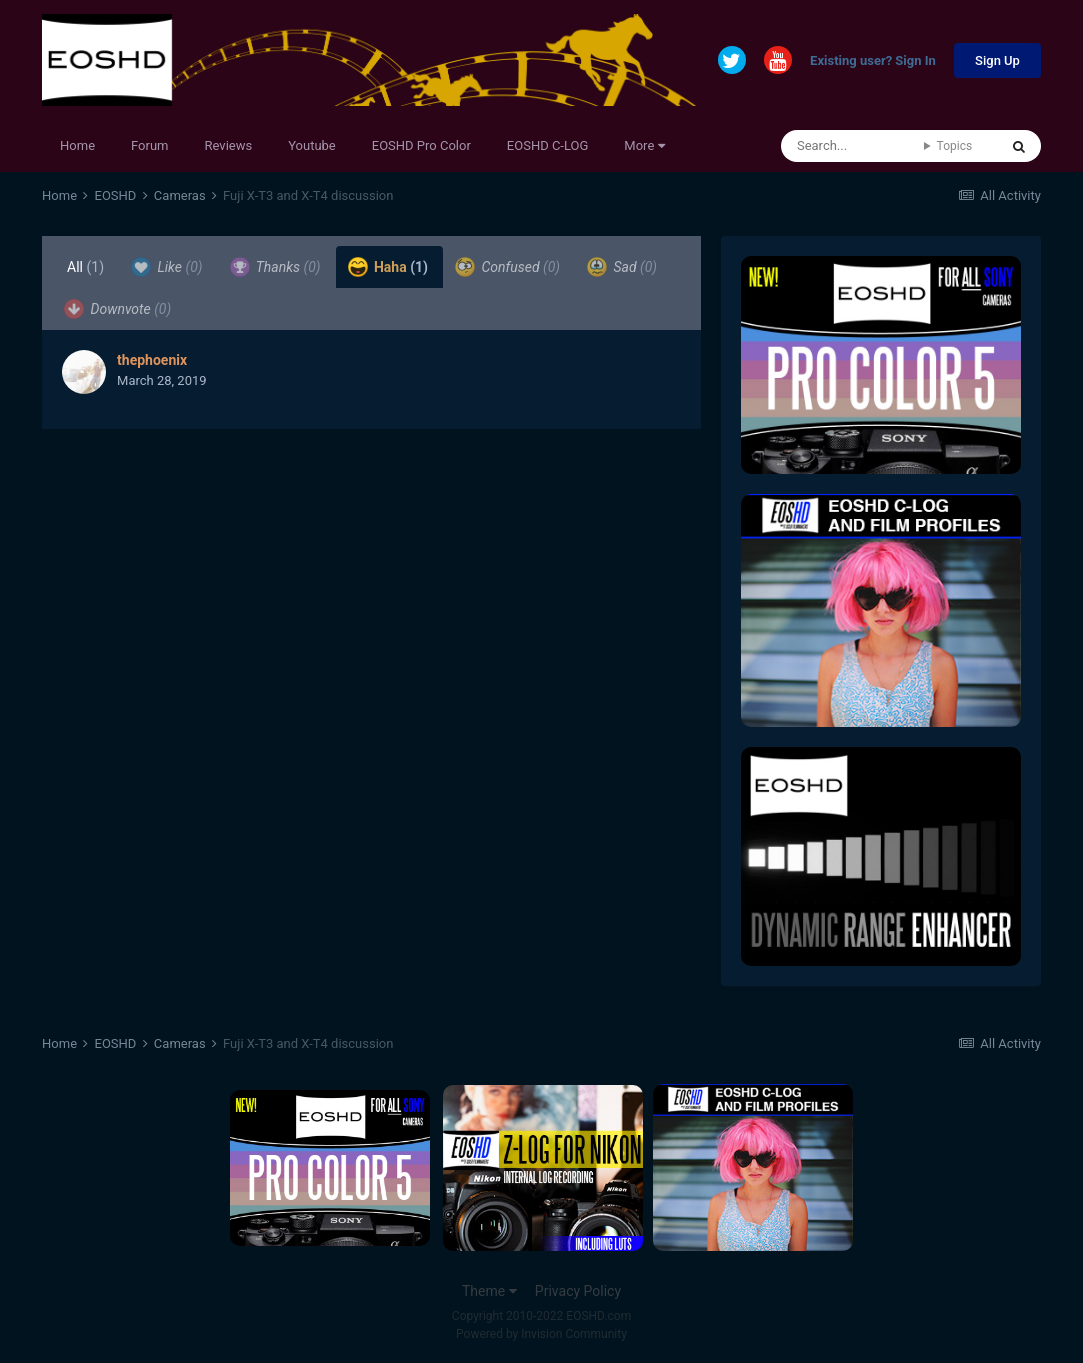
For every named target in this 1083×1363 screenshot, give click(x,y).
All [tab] (85, 267)
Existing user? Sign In (873, 61)
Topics (955, 146)
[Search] (852, 146)
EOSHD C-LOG (548, 145)
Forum (149, 145)
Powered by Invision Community (541, 1334)
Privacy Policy (578, 1291)
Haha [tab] (388, 267)
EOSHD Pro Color (421, 145)
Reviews (229, 145)
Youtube (312, 145)
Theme (489, 1291)
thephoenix (152, 360)
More (644, 145)
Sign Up (997, 60)
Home (77, 145)
